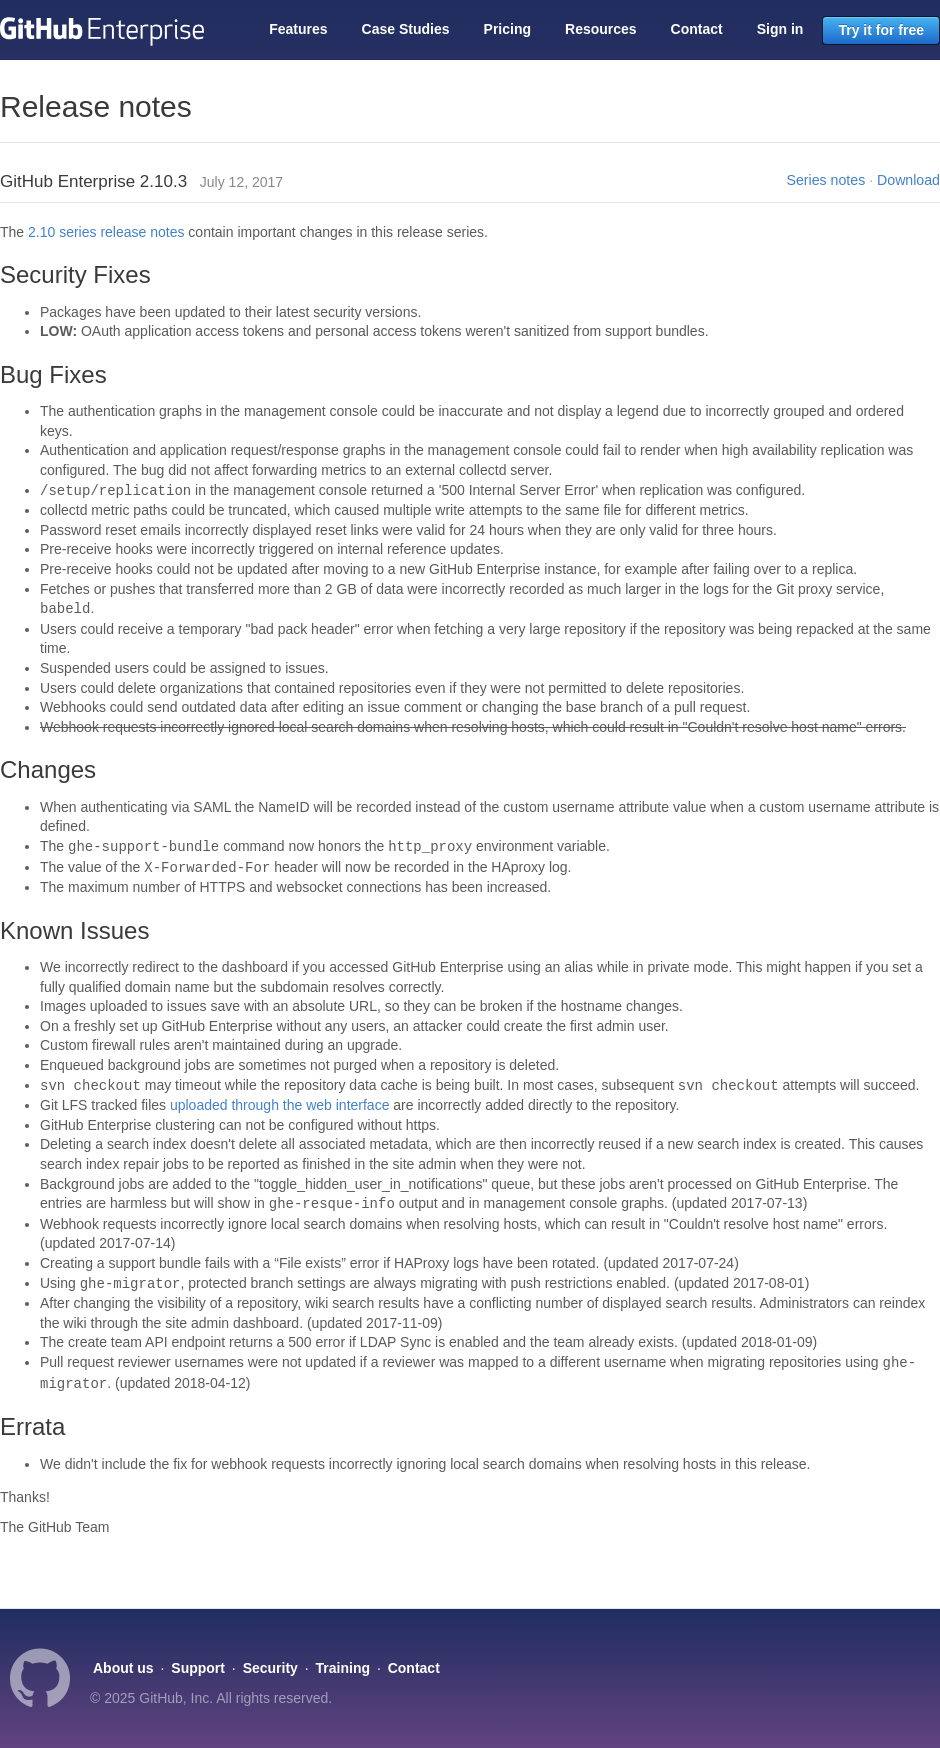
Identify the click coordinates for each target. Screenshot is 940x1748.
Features (298, 29)
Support (198, 1668)
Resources (601, 29)
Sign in (780, 29)
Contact (697, 29)
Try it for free (881, 30)
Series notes (826, 180)
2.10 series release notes (106, 232)
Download (908, 180)
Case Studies (406, 29)
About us (123, 1668)
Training (343, 1668)
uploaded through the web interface (280, 1105)
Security (270, 1668)
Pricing (507, 29)
